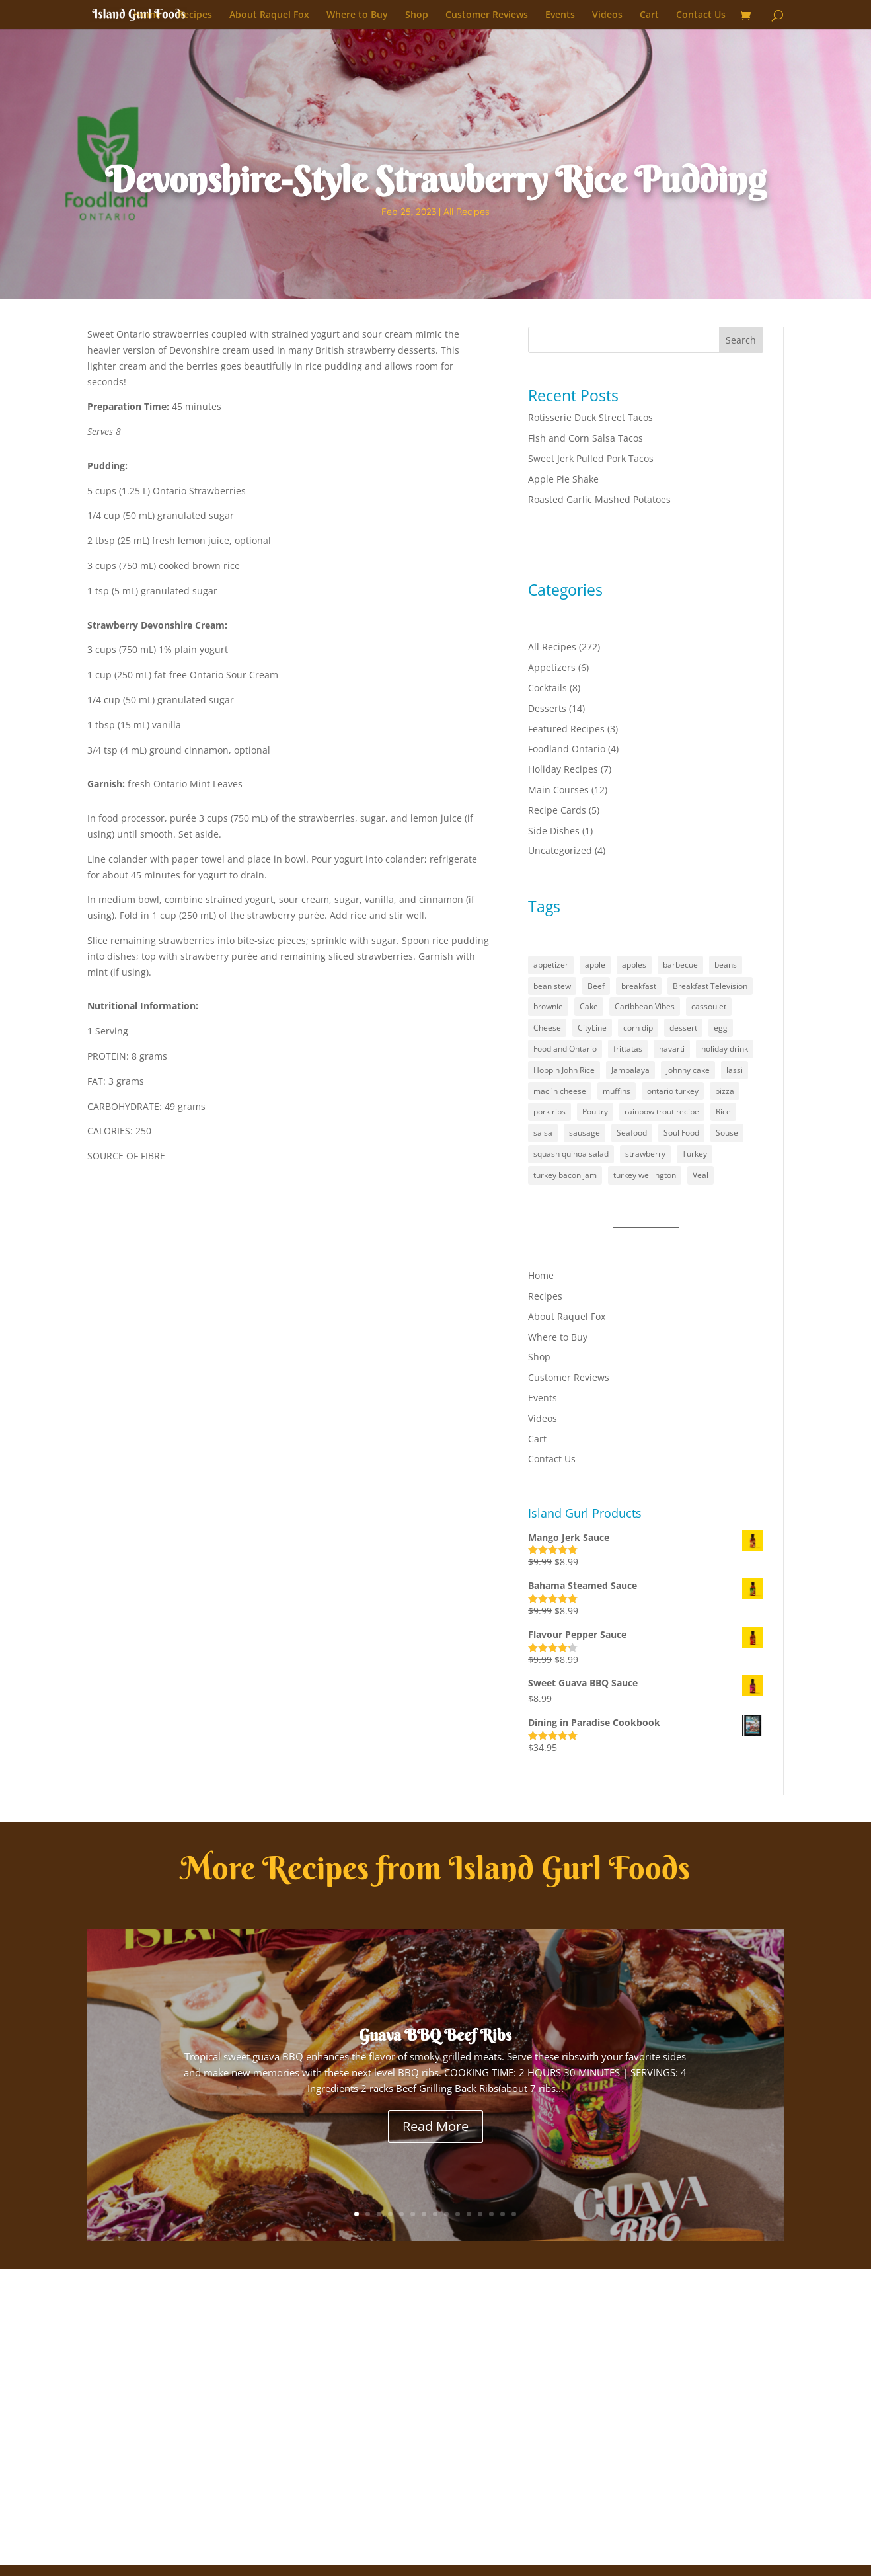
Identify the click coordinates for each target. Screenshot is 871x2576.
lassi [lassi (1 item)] (734, 1069)
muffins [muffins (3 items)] (616, 1091)
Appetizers (552, 667)
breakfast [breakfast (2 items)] (638, 986)
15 (513, 2214)
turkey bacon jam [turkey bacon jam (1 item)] (565, 1175)
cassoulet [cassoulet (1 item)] (708, 1006)
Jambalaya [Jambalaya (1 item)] (630, 1069)
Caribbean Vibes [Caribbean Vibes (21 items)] (645, 1006)
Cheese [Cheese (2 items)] (547, 1027)
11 (469, 2214)
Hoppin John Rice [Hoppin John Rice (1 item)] (564, 1069)
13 (491, 2214)
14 (502, 2214)
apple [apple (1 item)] (595, 964)
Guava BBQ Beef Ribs (435, 2035)
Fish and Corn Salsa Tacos (585, 438)
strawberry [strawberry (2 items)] (645, 1153)
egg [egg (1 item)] (721, 1027)
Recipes (195, 15)
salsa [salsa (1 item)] (542, 1132)
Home (147, 15)
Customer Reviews (486, 15)
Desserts (547, 708)
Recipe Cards (557, 810)
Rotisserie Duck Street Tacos (590, 417)
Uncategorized (560, 850)
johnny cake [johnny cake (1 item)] (688, 1069)
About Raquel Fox (269, 15)
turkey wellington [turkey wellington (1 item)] (644, 1175)
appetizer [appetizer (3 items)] (550, 964)
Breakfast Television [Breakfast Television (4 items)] (710, 986)
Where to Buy (357, 15)
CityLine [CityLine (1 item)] (592, 1027)
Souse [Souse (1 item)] (727, 1132)
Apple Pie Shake (563, 479)
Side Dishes (554, 830)
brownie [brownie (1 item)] (548, 1006)
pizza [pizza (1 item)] (724, 1091)
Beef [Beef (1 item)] (596, 986)
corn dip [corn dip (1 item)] (638, 1027)
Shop (416, 15)
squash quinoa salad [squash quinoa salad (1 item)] (571, 1153)
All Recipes (466, 211)
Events (560, 15)
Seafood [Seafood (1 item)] (632, 1132)
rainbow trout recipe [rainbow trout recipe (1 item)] (662, 1111)
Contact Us (701, 15)
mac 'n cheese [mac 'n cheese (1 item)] (559, 1091)
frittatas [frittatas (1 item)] (627, 1048)
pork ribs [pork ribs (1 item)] (549, 1111)
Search (741, 340)
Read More (435, 2126)
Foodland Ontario (566, 748)
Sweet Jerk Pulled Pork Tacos (591, 458)
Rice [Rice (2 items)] (723, 1111)
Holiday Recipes (563, 769)
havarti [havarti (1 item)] (672, 1048)
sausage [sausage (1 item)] (584, 1132)
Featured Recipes (566, 728)
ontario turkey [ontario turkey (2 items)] (673, 1091)
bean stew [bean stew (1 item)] (552, 986)
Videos (607, 15)
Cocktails (547, 688)
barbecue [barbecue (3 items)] (680, 964)
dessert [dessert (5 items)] (683, 1027)
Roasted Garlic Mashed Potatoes (599, 499)
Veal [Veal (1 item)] (700, 1175)
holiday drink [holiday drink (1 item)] (724, 1048)
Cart (649, 15)
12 (480, 2214)
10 (457, 2214)
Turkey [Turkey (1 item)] (694, 1153)
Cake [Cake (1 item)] (589, 1006)
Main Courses (558, 789)
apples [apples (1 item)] (634, 964)
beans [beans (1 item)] (725, 964)
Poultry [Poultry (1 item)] (595, 1111)
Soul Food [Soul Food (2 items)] (681, 1132)
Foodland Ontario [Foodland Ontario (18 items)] (565, 1048)
